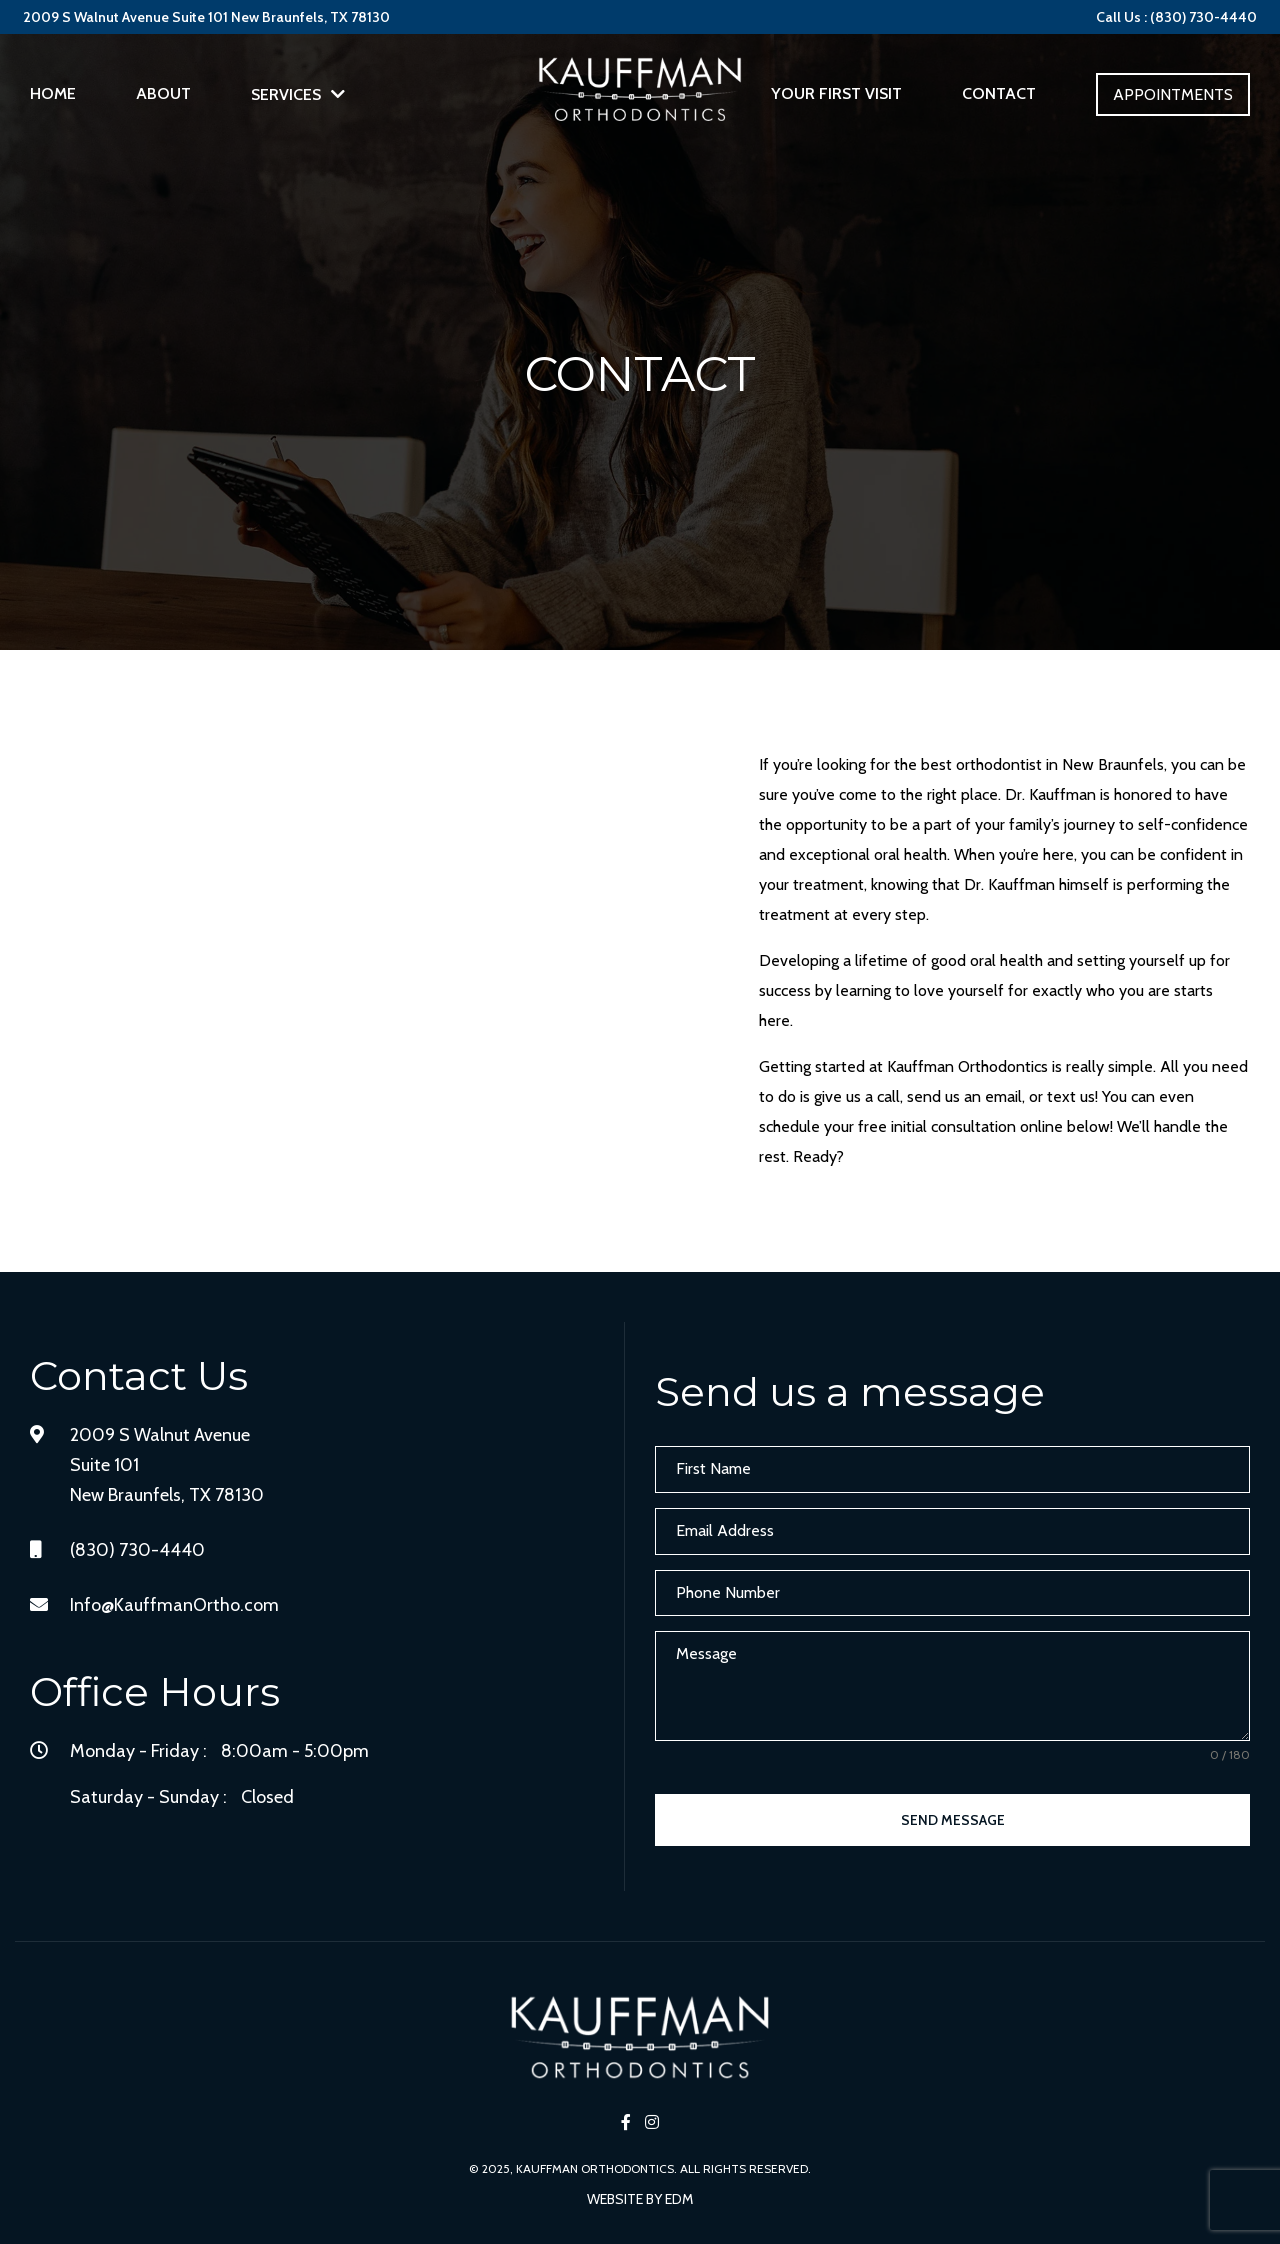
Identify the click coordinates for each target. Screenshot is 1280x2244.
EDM (679, 2199)
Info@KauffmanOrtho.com (174, 1605)
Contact (999, 93)
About (163, 93)
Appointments (1173, 94)
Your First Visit (836, 93)
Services (286, 94)
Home (53, 93)
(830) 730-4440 (137, 1550)
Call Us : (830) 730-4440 (1176, 17)
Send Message (953, 1820)
